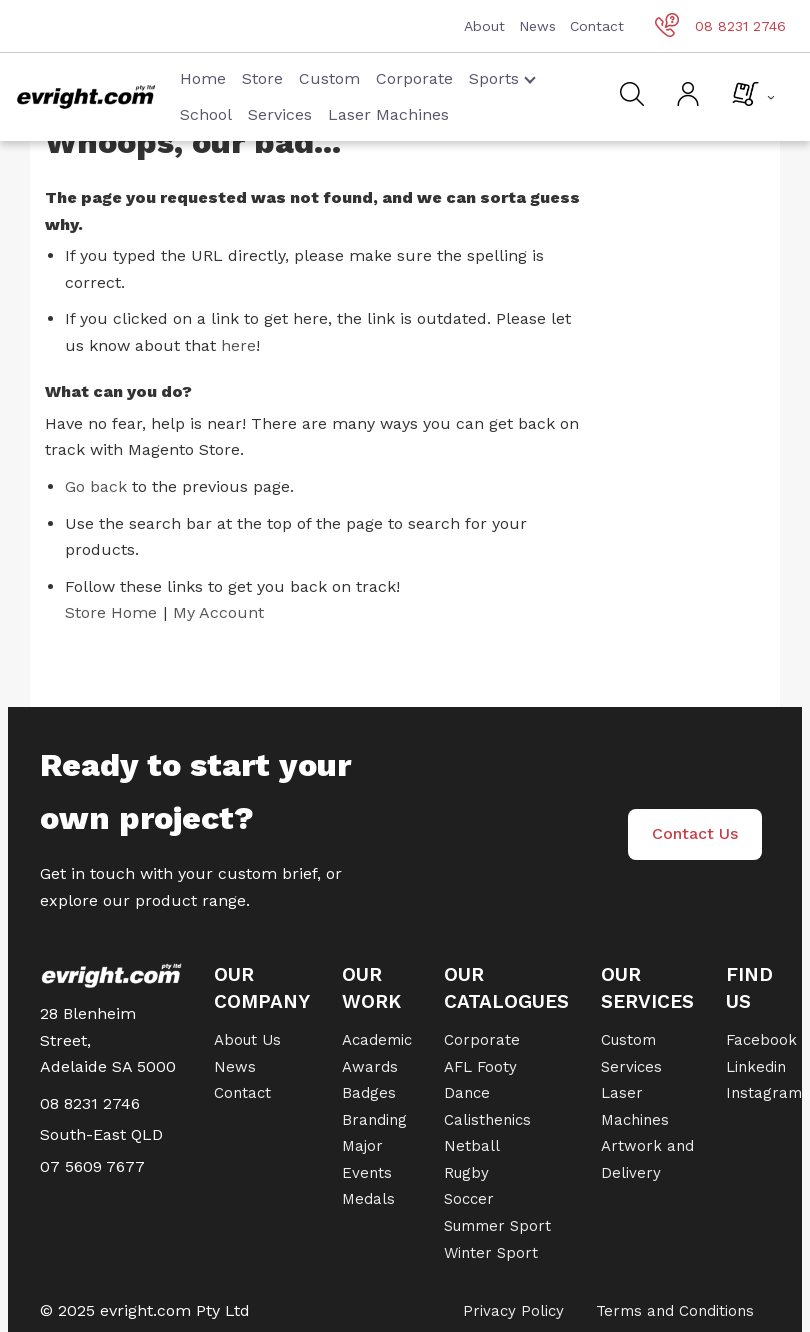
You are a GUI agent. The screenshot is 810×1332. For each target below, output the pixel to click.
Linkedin (756, 1067)
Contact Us (695, 833)
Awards (370, 1067)
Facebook (761, 1040)
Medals (368, 1199)
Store (262, 78)
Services (280, 114)
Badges (369, 1093)
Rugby (466, 1173)
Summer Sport (497, 1226)
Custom (329, 78)
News (537, 26)
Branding (374, 1120)
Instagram (764, 1093)
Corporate (414, 78)
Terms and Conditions (675, 1311)
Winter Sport (491, 1253)
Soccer (469, 1199)
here (238, 345)
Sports (502, 78)
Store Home (111, 612)
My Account (218, 612)
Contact (597, 26)
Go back (96, 486)
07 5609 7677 (92, 1166)
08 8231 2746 (720, 26)
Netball (472, 1146)
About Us (247, 1040)
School (206, 114)
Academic (377, 1040)
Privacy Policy (513, 1311)
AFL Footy (480, 1067)
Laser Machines (388, 114)
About (484, 26)
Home (203, 78)
